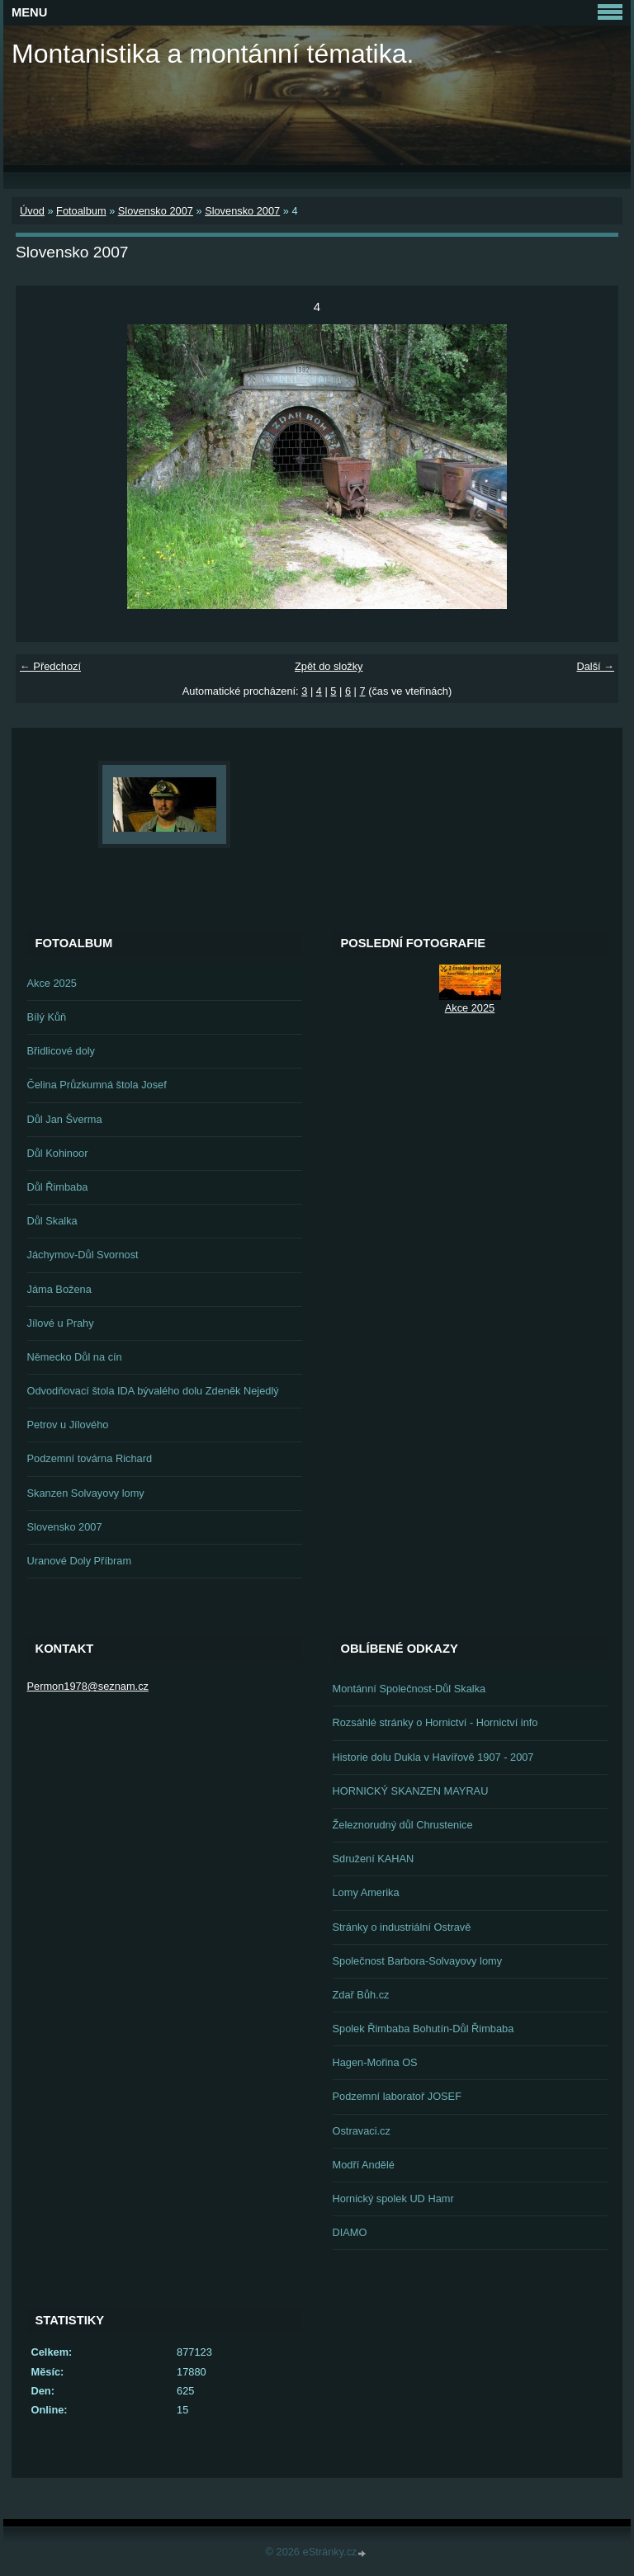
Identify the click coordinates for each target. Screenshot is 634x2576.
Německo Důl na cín (74, 1357)
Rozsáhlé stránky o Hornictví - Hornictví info (435, 1722)
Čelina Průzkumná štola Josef (97, 1084)
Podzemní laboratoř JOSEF (397, 2096)
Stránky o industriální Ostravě (402, 1927)
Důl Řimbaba (57, 1187)
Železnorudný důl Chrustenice (403, 1825)
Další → (595, 666)
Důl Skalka (52, 1221)
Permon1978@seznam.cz (88, 1686)
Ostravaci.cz (361, 2131)
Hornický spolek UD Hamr (393, 2198)
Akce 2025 (52, 983)
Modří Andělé (364, 2164)
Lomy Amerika (366, 1892)
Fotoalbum (81, 211)
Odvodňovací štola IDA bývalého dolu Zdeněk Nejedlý (153, 1391)
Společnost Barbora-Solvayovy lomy (418, 1961)
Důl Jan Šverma (64, 1119)
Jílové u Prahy (60, 1323)
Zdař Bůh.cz (361, 1995)
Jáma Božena (59, 1289)
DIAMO (350, 2232)
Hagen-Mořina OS (375, 2062)
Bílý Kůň (47, 1017)
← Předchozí (50, 666)
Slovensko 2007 (155, 211)
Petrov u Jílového (68, 1424)
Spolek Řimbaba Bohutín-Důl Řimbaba (423, 2028)
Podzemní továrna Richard (90, 1458)
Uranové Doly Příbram (79, 1561)
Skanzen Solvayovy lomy (85, 1493)
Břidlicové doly (61, 1051)
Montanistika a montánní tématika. (213, 53)
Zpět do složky (329, 666)
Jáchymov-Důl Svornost (83, 1254)
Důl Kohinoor (57, 1153)
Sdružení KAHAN (373, 1858)
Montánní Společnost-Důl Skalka (409, 1688)
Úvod (32, 211)
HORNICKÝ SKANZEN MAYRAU (411, 1791)
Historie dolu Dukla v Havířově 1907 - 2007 (433, 1757)
